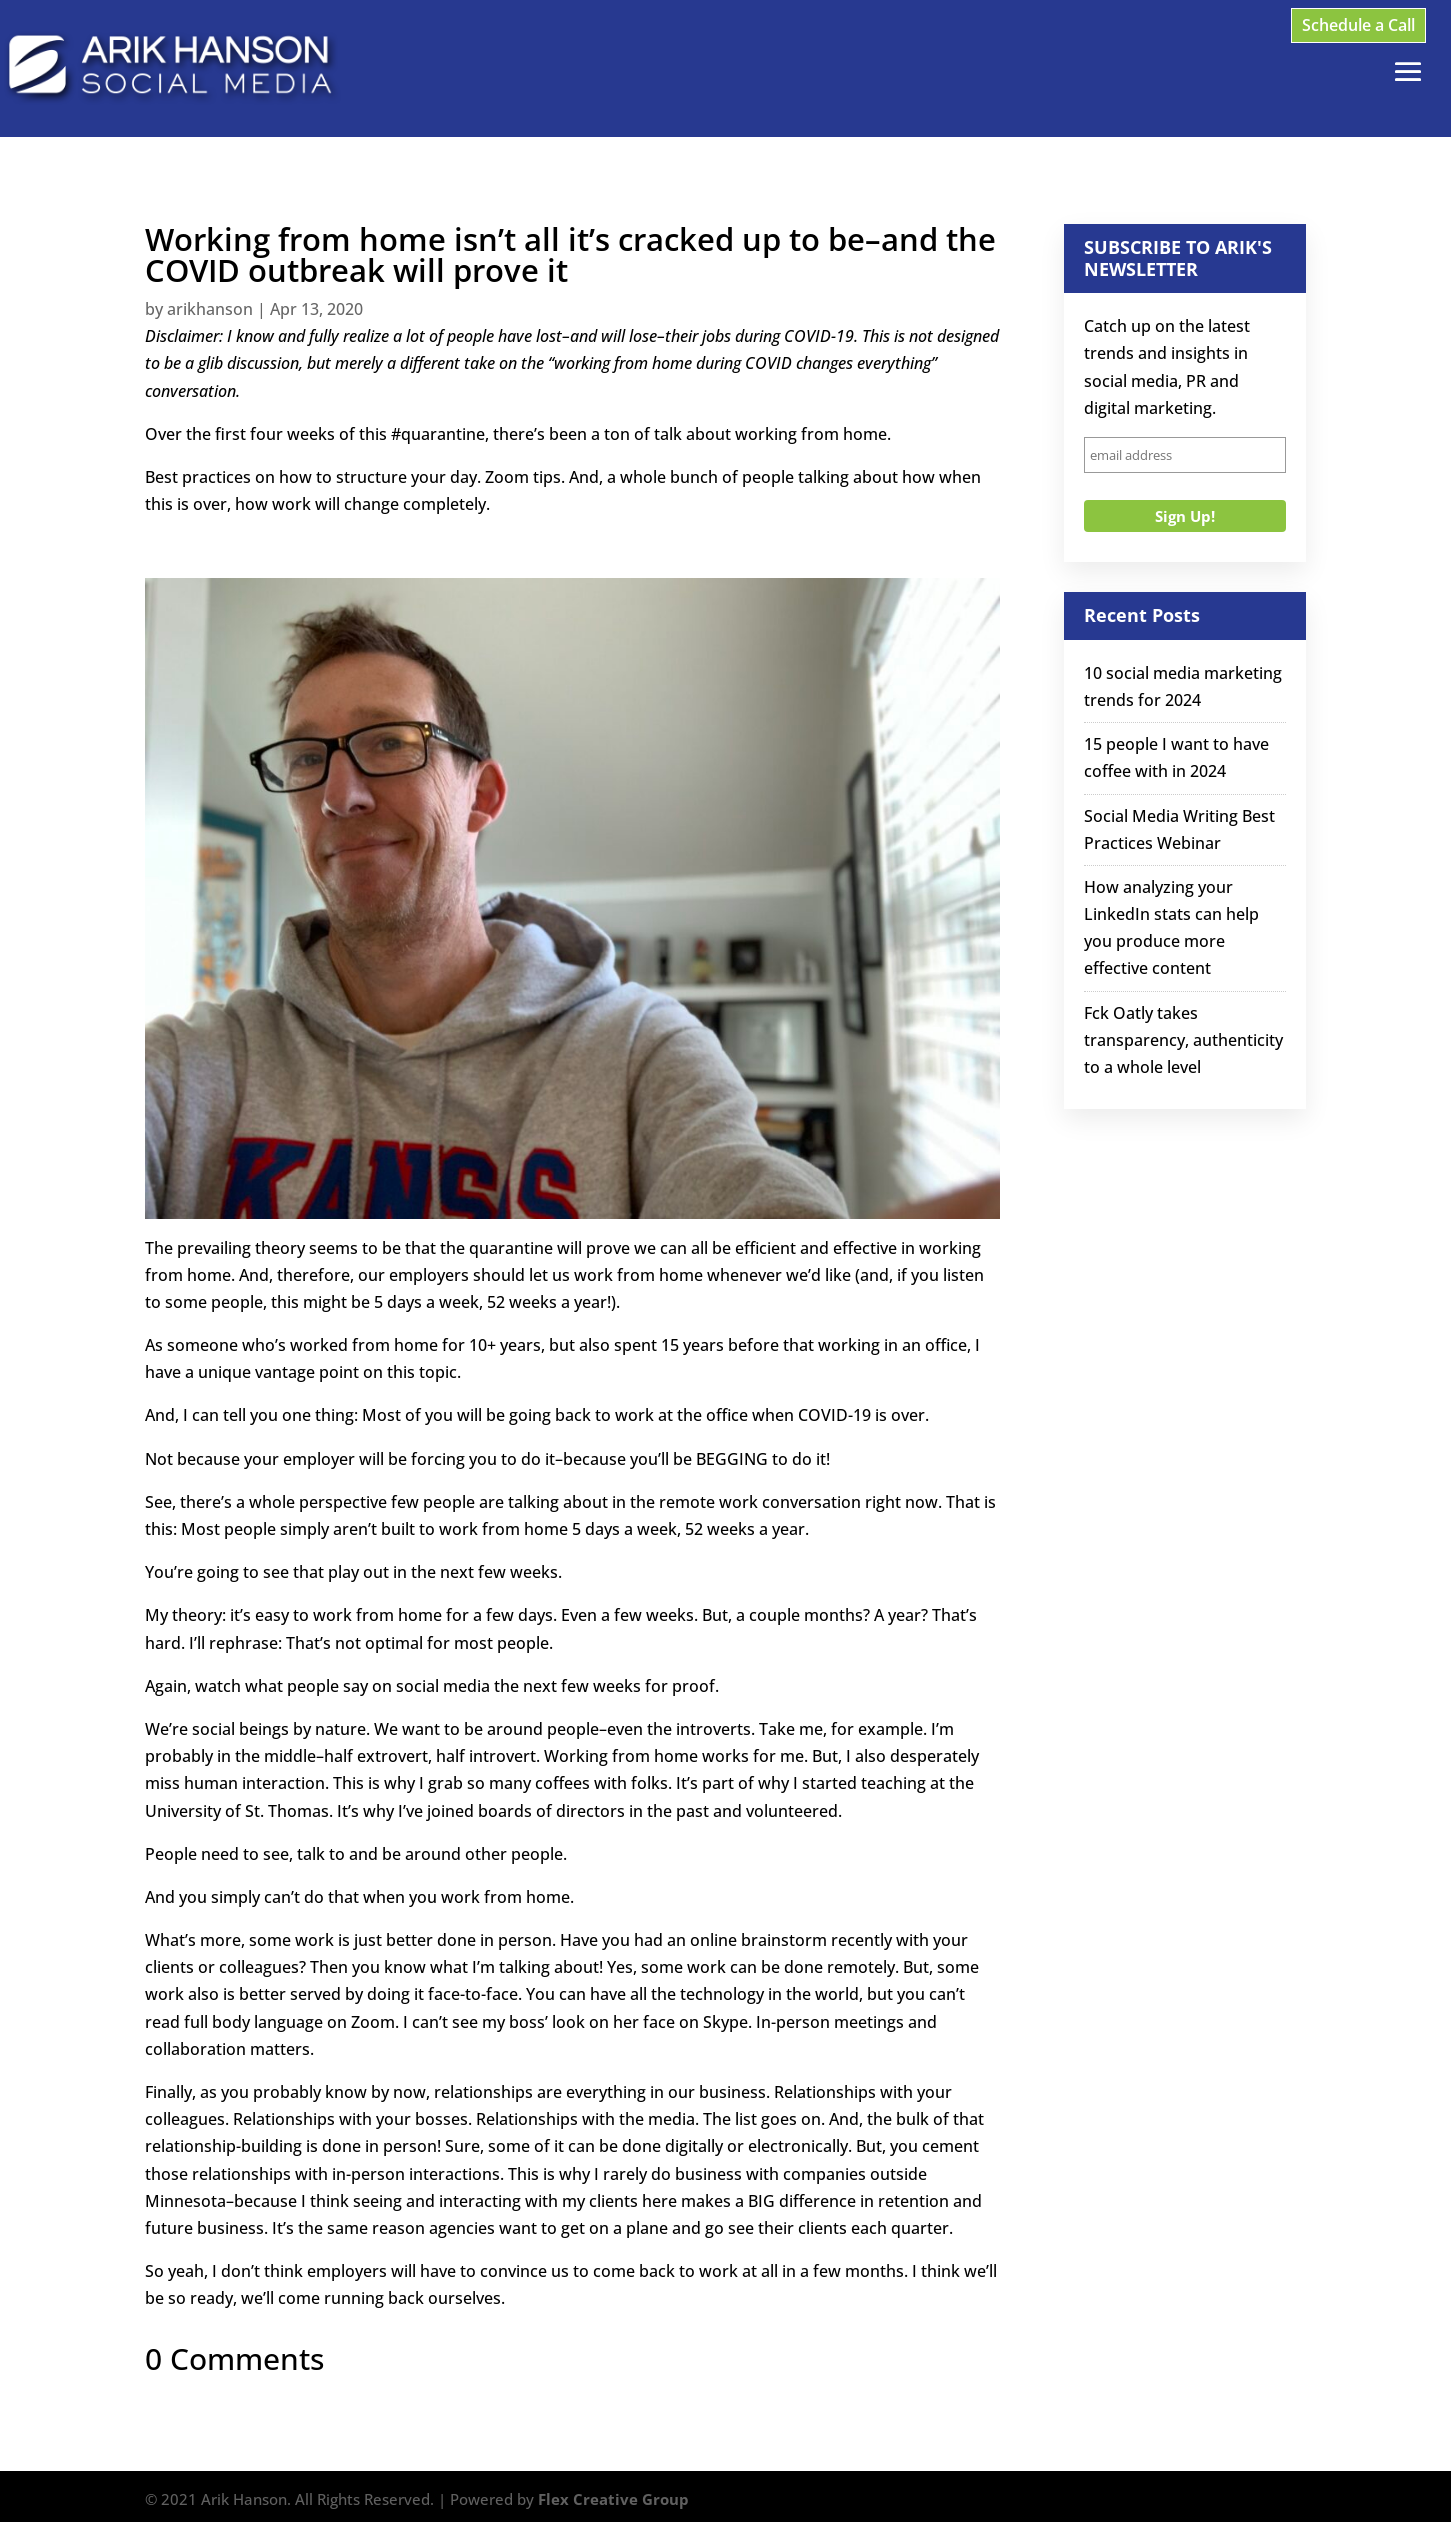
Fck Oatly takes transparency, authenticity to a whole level (1183, 1040)
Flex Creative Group (613, 2499)
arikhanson (210, 309)
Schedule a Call (1358, 25)
